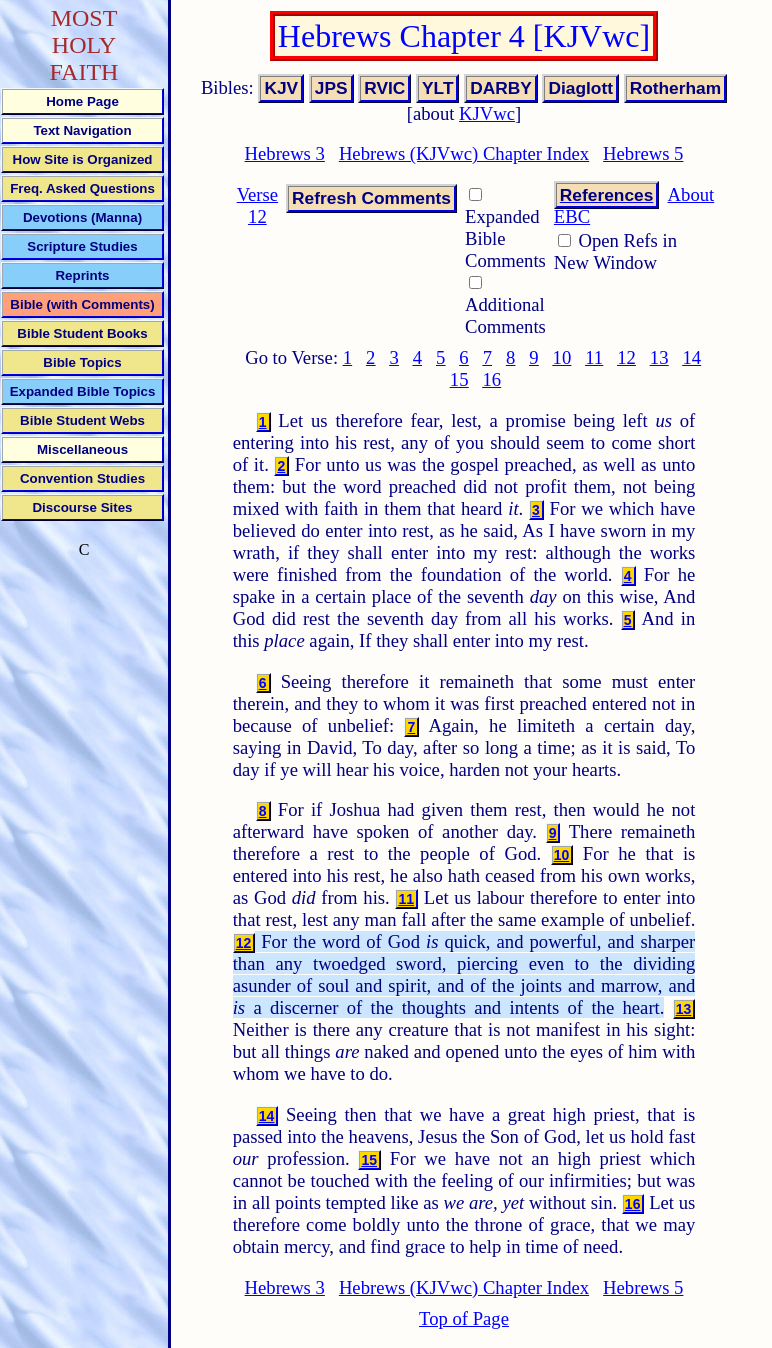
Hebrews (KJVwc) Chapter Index (464, 153)
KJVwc (487, 113)
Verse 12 (257, 205)
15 (459, 379)
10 (562, 357)
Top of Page (464, 1318)
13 (659, 357)
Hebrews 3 (285, 153)
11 (594, 357)
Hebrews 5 (643, 153)
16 (491, 379)
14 (691, 357)
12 (626, 357)
